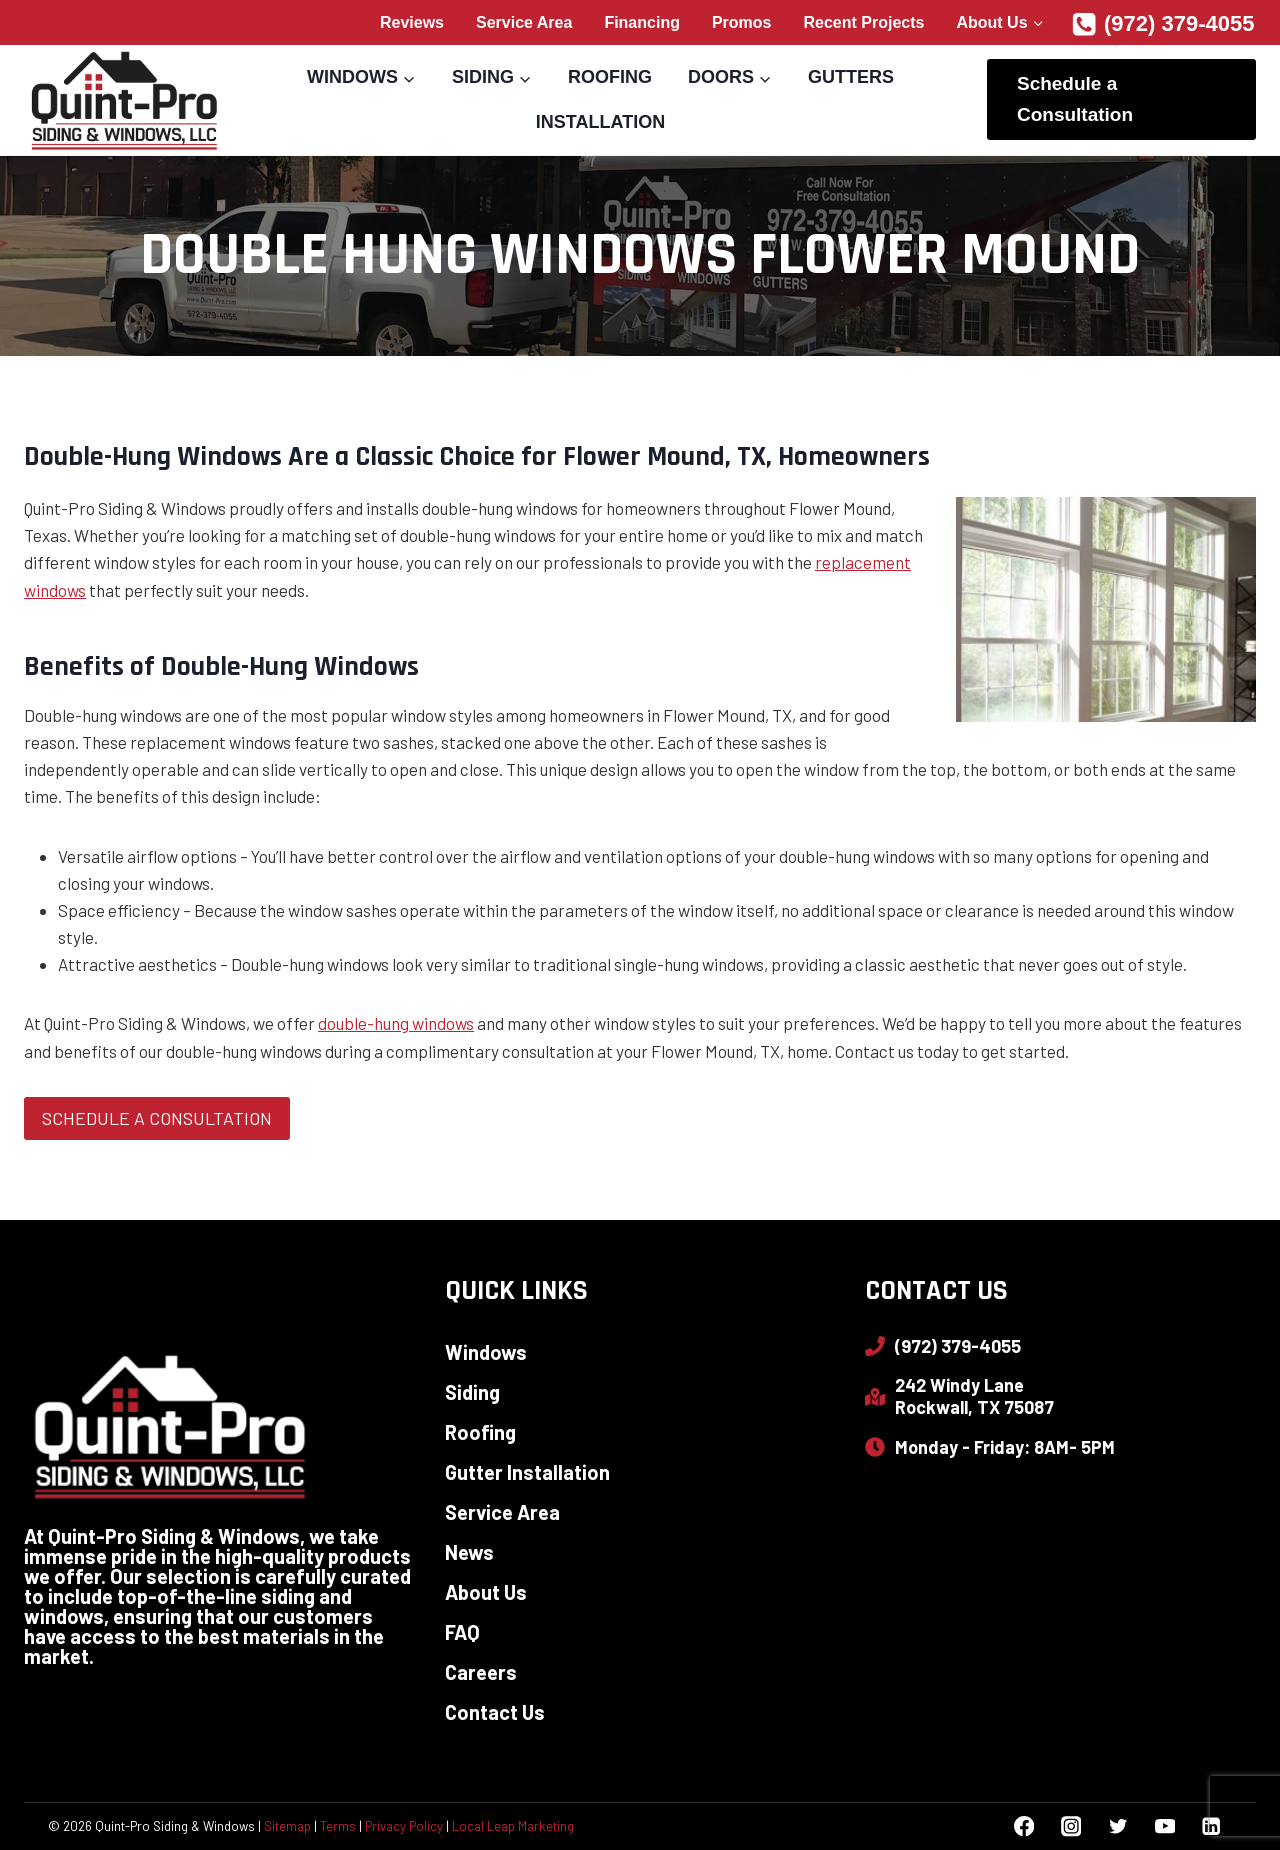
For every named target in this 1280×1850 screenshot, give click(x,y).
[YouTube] (1164, 1826)
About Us (486, 1592)
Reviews (412, 22)
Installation (600, 122)
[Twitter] (1117, 1826)
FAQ (462, 1632)
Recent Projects (864, 22)
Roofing (610, 77)
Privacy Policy (404, 1826)
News (469, 1552)
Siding (472, 1392)
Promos (742, 22)
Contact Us (495, 1712)
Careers (481, 1672)
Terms (338, 1826)
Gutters (851, 77)
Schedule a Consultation (1075, 98)
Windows (486, 1352)
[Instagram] (1070, 1826)
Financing (642, 22)
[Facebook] (1024, 1826)
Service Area (524, 22)
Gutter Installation (527, 1472)
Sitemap (287, 1826)
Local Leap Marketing (513, 1826)
